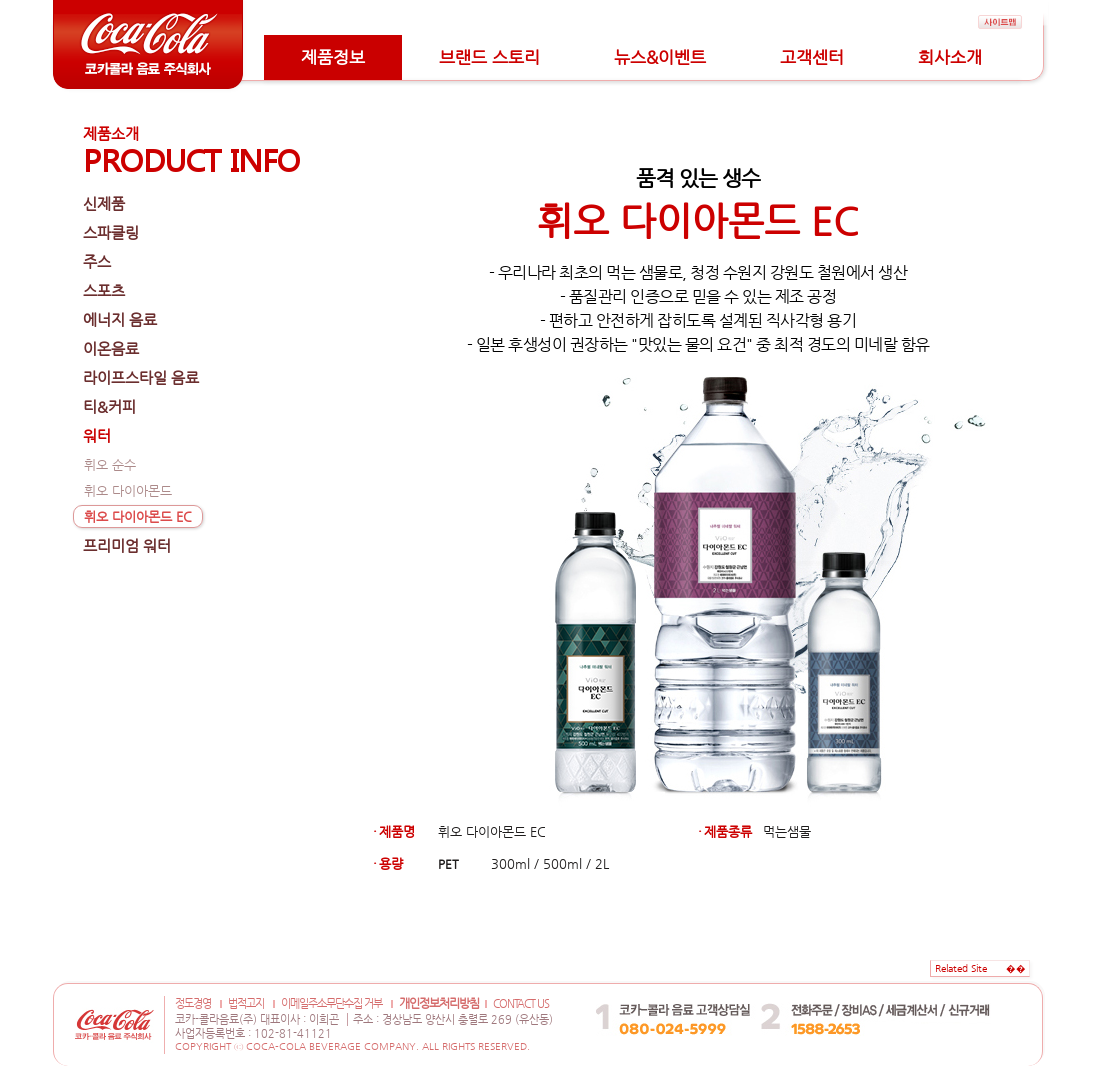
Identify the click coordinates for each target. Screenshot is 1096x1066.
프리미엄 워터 (127, 545)
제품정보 (333, 57)
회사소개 (950, 57)
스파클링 (111, 232)
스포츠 (104, 290)
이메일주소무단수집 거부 (331, 1003)
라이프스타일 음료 (141, 377)
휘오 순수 (110, 464)
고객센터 (812, 57)
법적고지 (246, 1003)
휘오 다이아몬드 (128, 490)
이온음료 (111, 348)
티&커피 (109, 406)
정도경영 (193, 1003)
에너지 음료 (120, 319)
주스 (97, 261)
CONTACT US (521, 1003)
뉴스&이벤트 (660, 57)
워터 (97, 435)
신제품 (104, 203)
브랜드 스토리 (489, 57)
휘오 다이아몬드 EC (138, 516)
